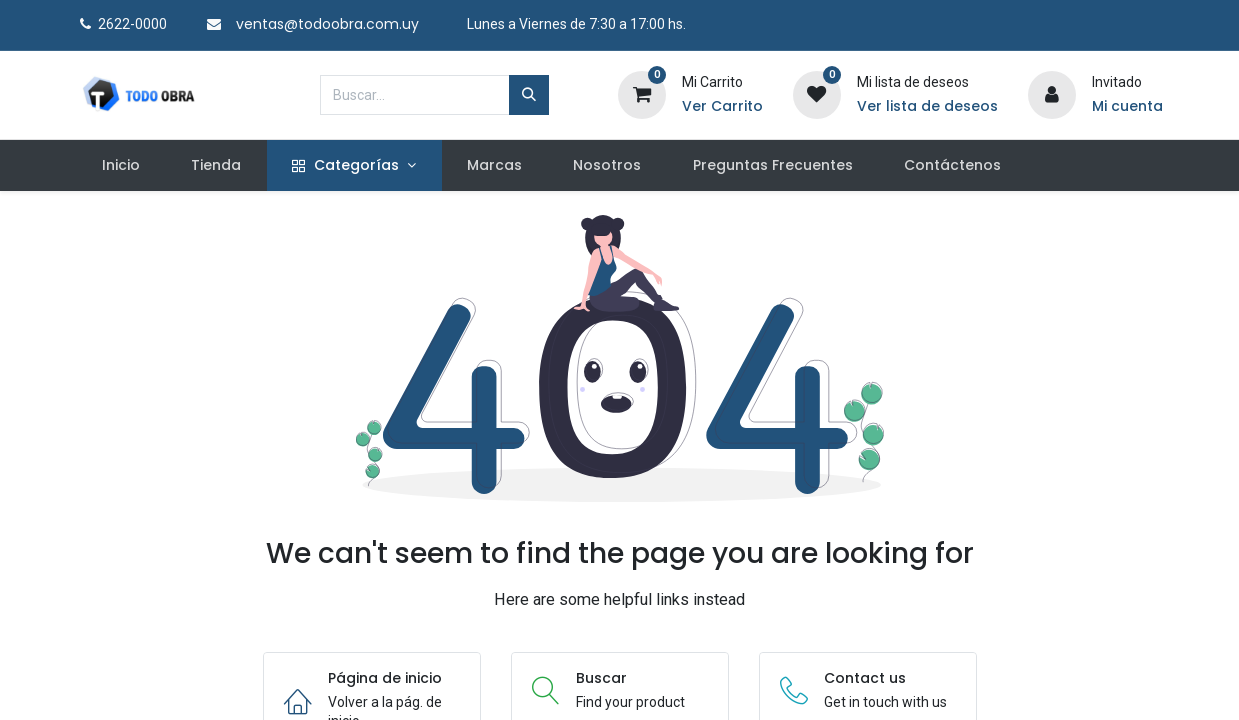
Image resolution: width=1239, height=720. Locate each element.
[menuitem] (121, 166)
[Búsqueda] (529, 95)
